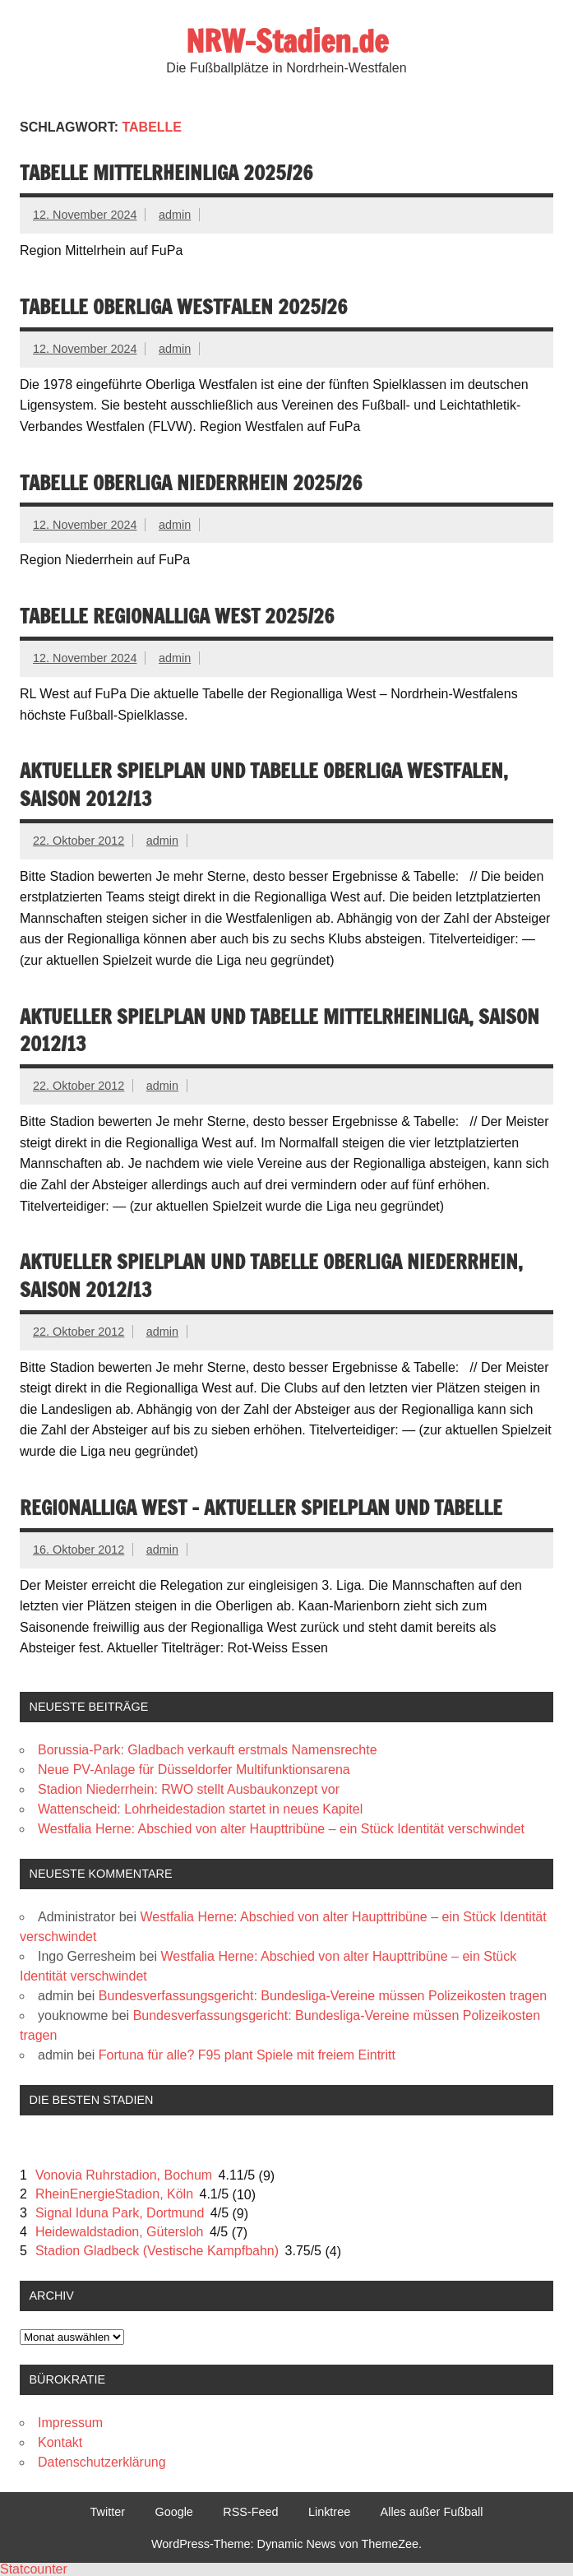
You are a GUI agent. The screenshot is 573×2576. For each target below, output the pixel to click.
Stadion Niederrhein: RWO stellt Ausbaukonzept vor (189, 1789)
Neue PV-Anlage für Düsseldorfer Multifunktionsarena (194, 1770)
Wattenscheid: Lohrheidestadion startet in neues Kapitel (200, 1809)
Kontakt (60, 2442)
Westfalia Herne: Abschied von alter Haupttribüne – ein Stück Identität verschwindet (281, 1829)
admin (175, 214)
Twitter (107, 2512)
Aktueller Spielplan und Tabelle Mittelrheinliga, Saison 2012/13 (279, 1031)
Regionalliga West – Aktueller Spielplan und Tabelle (261, 1508)
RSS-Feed (250, 2512)
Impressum (70, 2423)
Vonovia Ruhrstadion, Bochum (123, 2175)
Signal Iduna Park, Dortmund (119, 2213)
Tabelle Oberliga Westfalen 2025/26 (184, 307)
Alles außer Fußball (432, 2512)
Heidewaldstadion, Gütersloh (119, 2232)
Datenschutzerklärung (102, 2462)
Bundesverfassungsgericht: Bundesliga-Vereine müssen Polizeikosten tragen (323, 1996)
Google (173, 2512)
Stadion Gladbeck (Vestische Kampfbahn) (157, 2251)
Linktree (329, 2512)
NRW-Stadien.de (287, 41)
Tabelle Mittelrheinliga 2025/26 (166, 173)
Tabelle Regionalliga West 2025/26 (177, 616)
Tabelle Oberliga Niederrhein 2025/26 (191, 483)
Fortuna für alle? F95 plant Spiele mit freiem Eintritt (247, 2055)
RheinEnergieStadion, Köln (114, 2194)
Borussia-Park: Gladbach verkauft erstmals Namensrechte (207, 1750)
